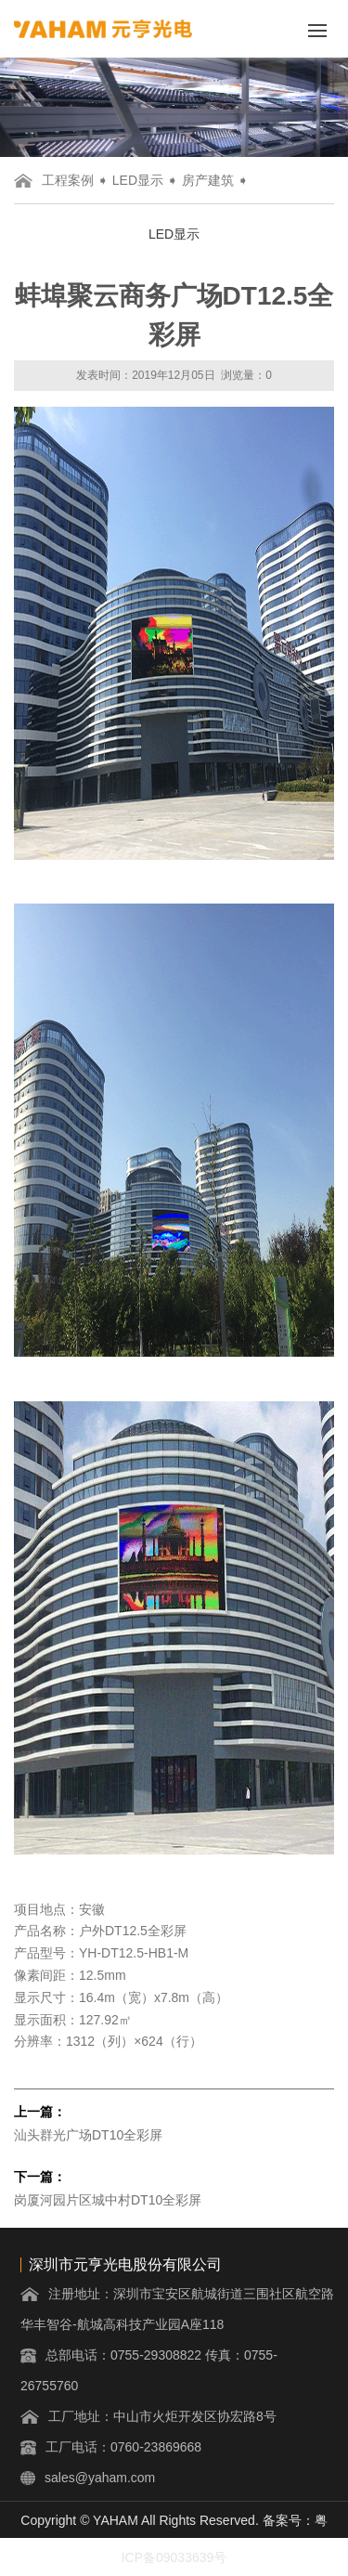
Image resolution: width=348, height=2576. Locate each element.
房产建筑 (208, 180)
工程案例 (68, 180)
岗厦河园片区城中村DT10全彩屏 (107, 2199)
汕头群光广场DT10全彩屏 (88, 2134)
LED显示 (137, 180)
